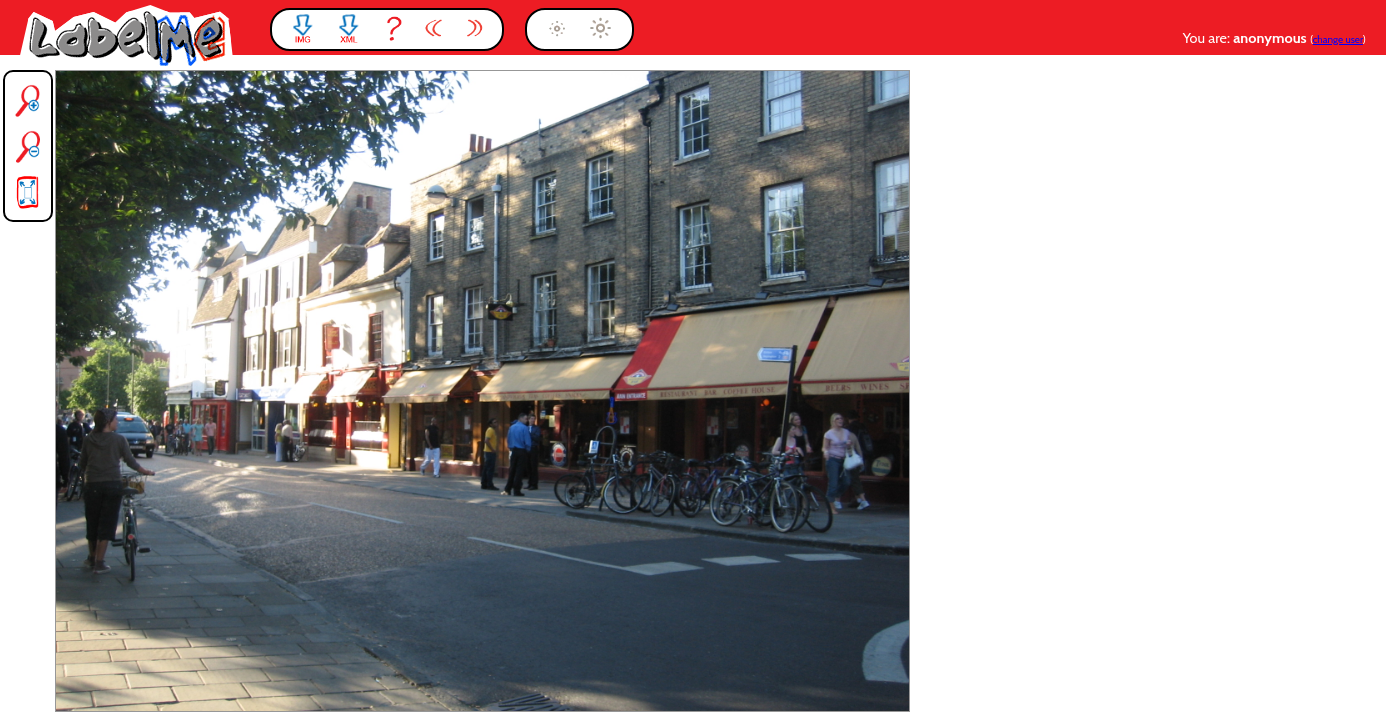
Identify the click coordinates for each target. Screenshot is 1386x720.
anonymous (1271, 38)
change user (1338, 39)
